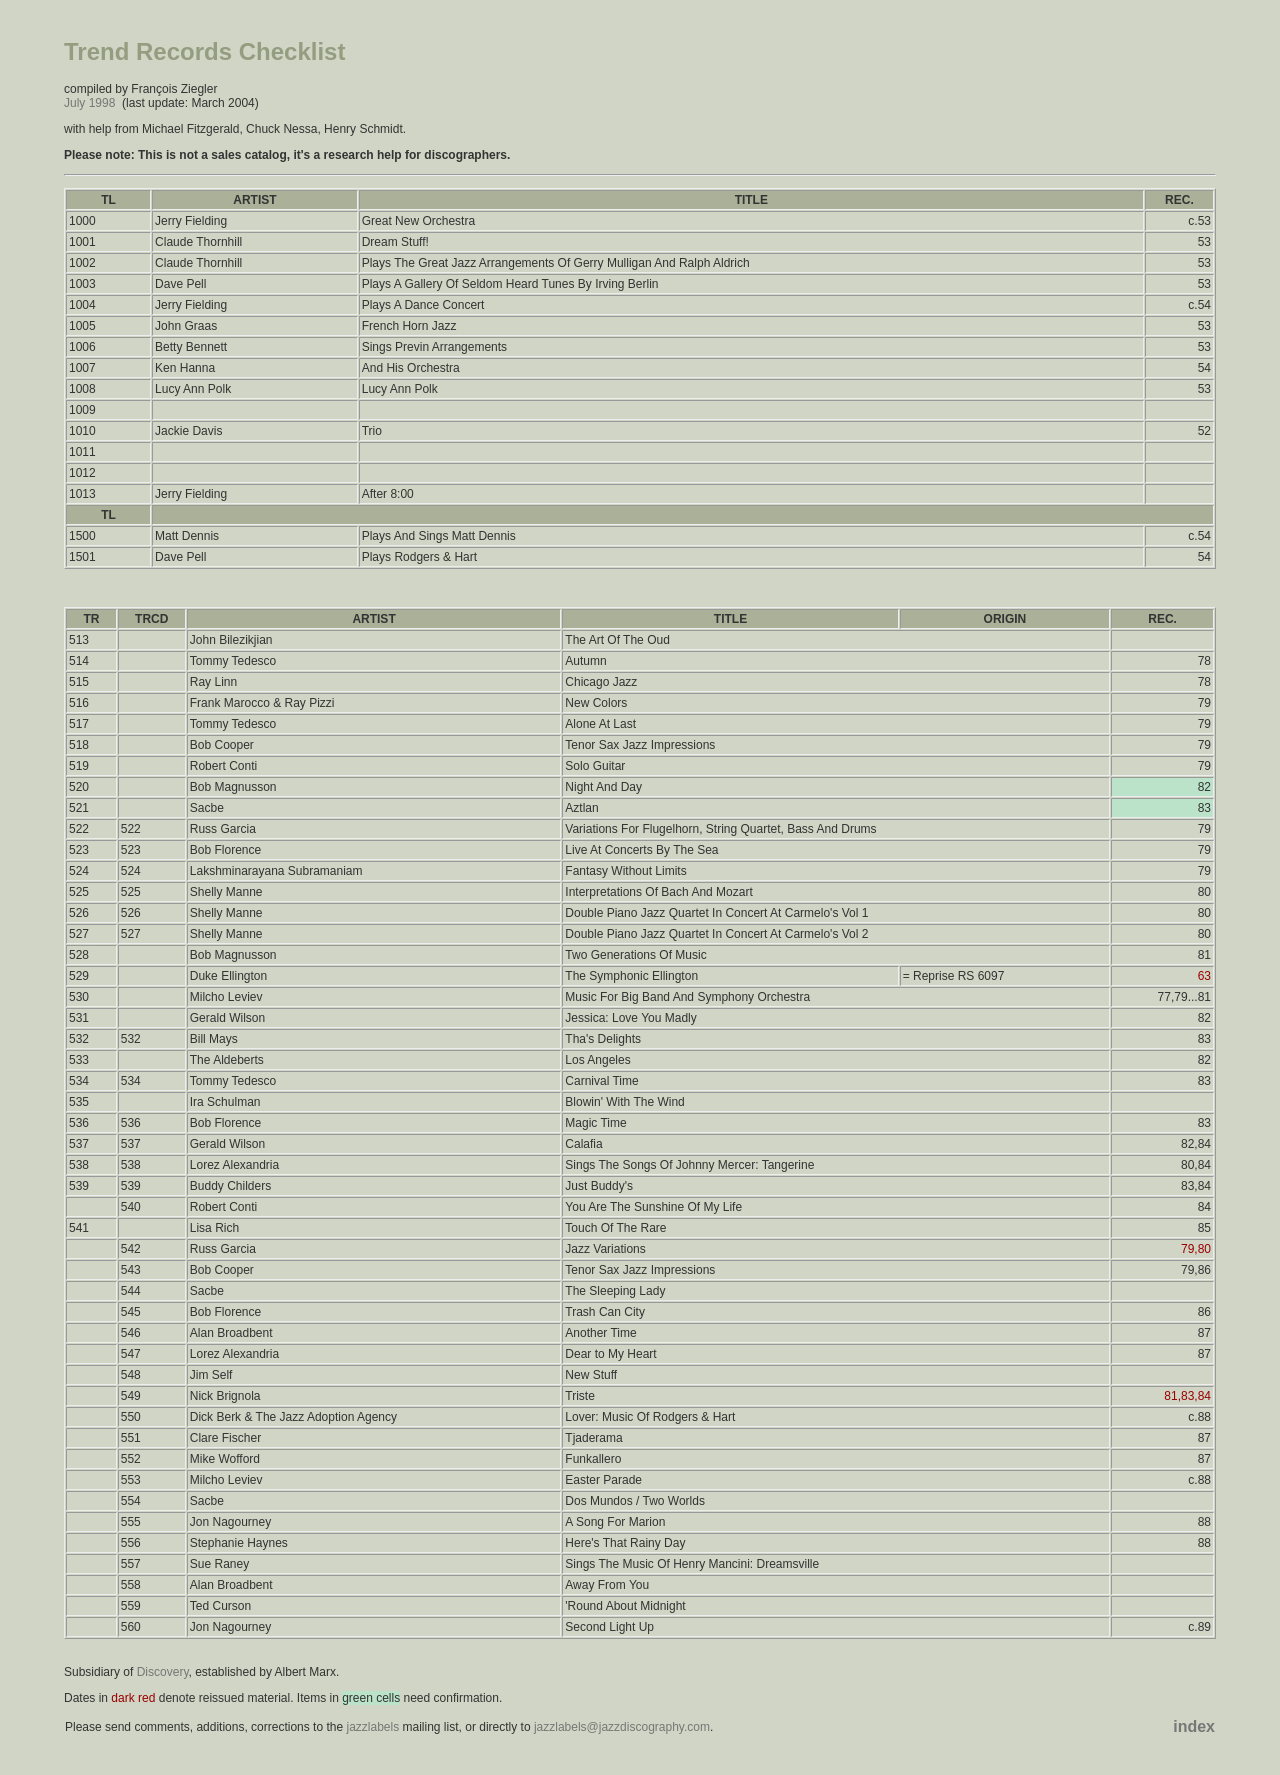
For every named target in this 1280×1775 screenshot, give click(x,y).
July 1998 (89, 103)
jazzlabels (372, 1727)
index (1194, 1726)
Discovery (163, 1672)
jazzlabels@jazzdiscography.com (622, 1727)
